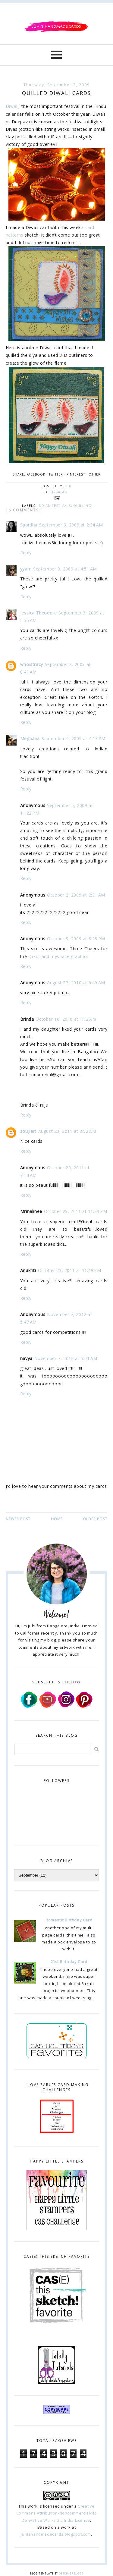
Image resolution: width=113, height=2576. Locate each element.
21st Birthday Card (69, 1961)
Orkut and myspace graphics (58, 956)
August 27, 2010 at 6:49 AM (76, 982)
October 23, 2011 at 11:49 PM (69, 1270)
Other (95, 474)
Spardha (28, 525)
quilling (82, 505)
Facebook (36, 474)
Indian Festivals (54, 505)
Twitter (56, 474)
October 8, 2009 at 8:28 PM (76, 938)
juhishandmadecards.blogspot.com (56, 2534)
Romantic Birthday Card (69, 1920)
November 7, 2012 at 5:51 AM (65, 1358)
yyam (25, 569)
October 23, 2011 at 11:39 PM (75, 1211)
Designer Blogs (71, 2573)
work (32, 2506)
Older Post (95, 1519)
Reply (26, 552)
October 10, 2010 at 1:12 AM (66, 1019)
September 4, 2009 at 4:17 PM (73, 738)
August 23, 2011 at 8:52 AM (67, 1131)
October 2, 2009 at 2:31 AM (76, 895)
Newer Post (18, 1519)
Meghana (30, 738)
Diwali (12, 106)
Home (57, 1519)
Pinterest (76, 474)
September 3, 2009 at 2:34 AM (71, 525)
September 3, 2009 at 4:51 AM (65, 569)
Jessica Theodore (38, 613)
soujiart (28, 1131)
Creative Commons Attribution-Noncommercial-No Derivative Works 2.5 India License (56, 2513)
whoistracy (31, 664)
